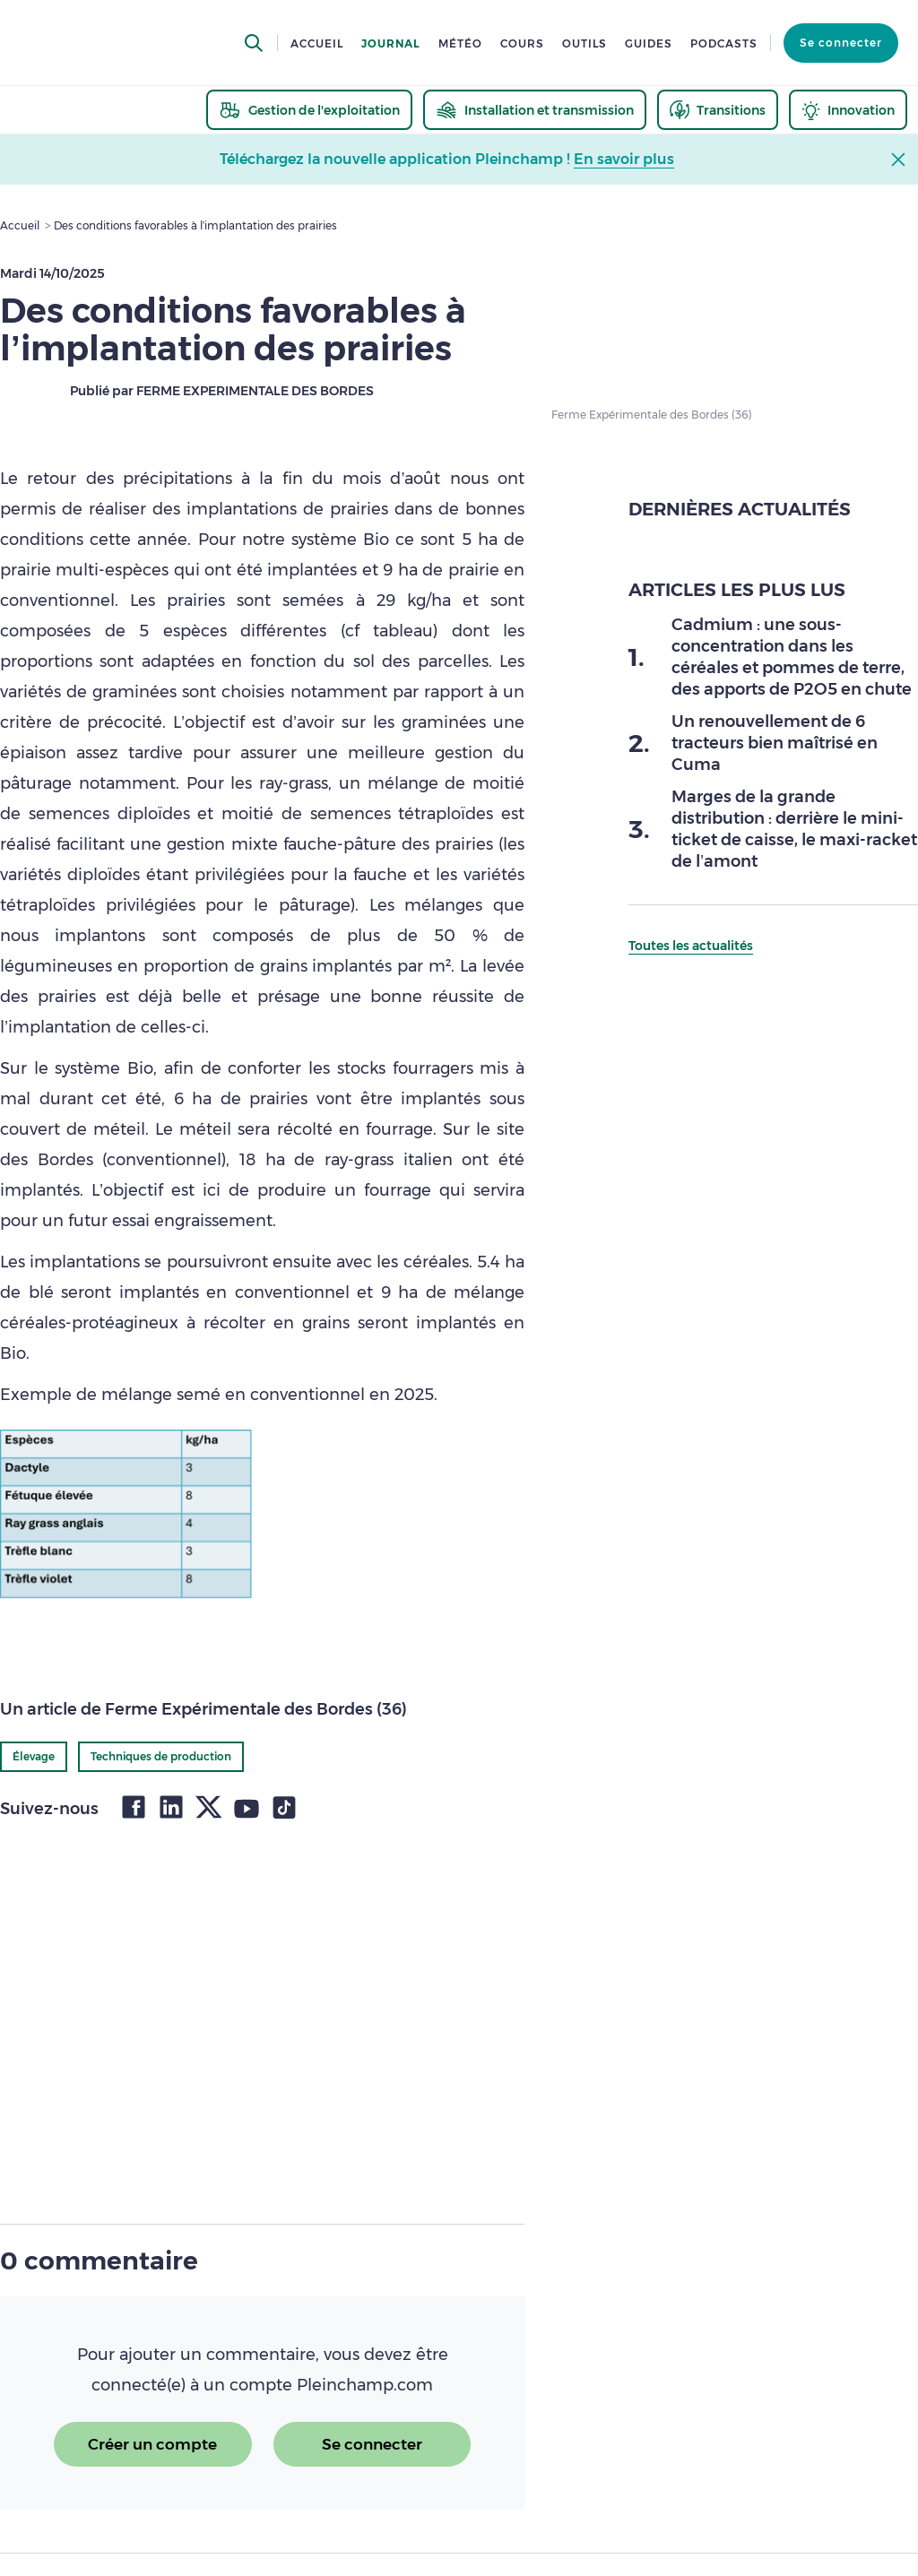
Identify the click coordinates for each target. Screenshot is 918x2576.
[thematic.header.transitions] (717, 110)
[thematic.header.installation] (534, 110)
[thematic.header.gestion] (309, 110)
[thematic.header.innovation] (848, 110)
